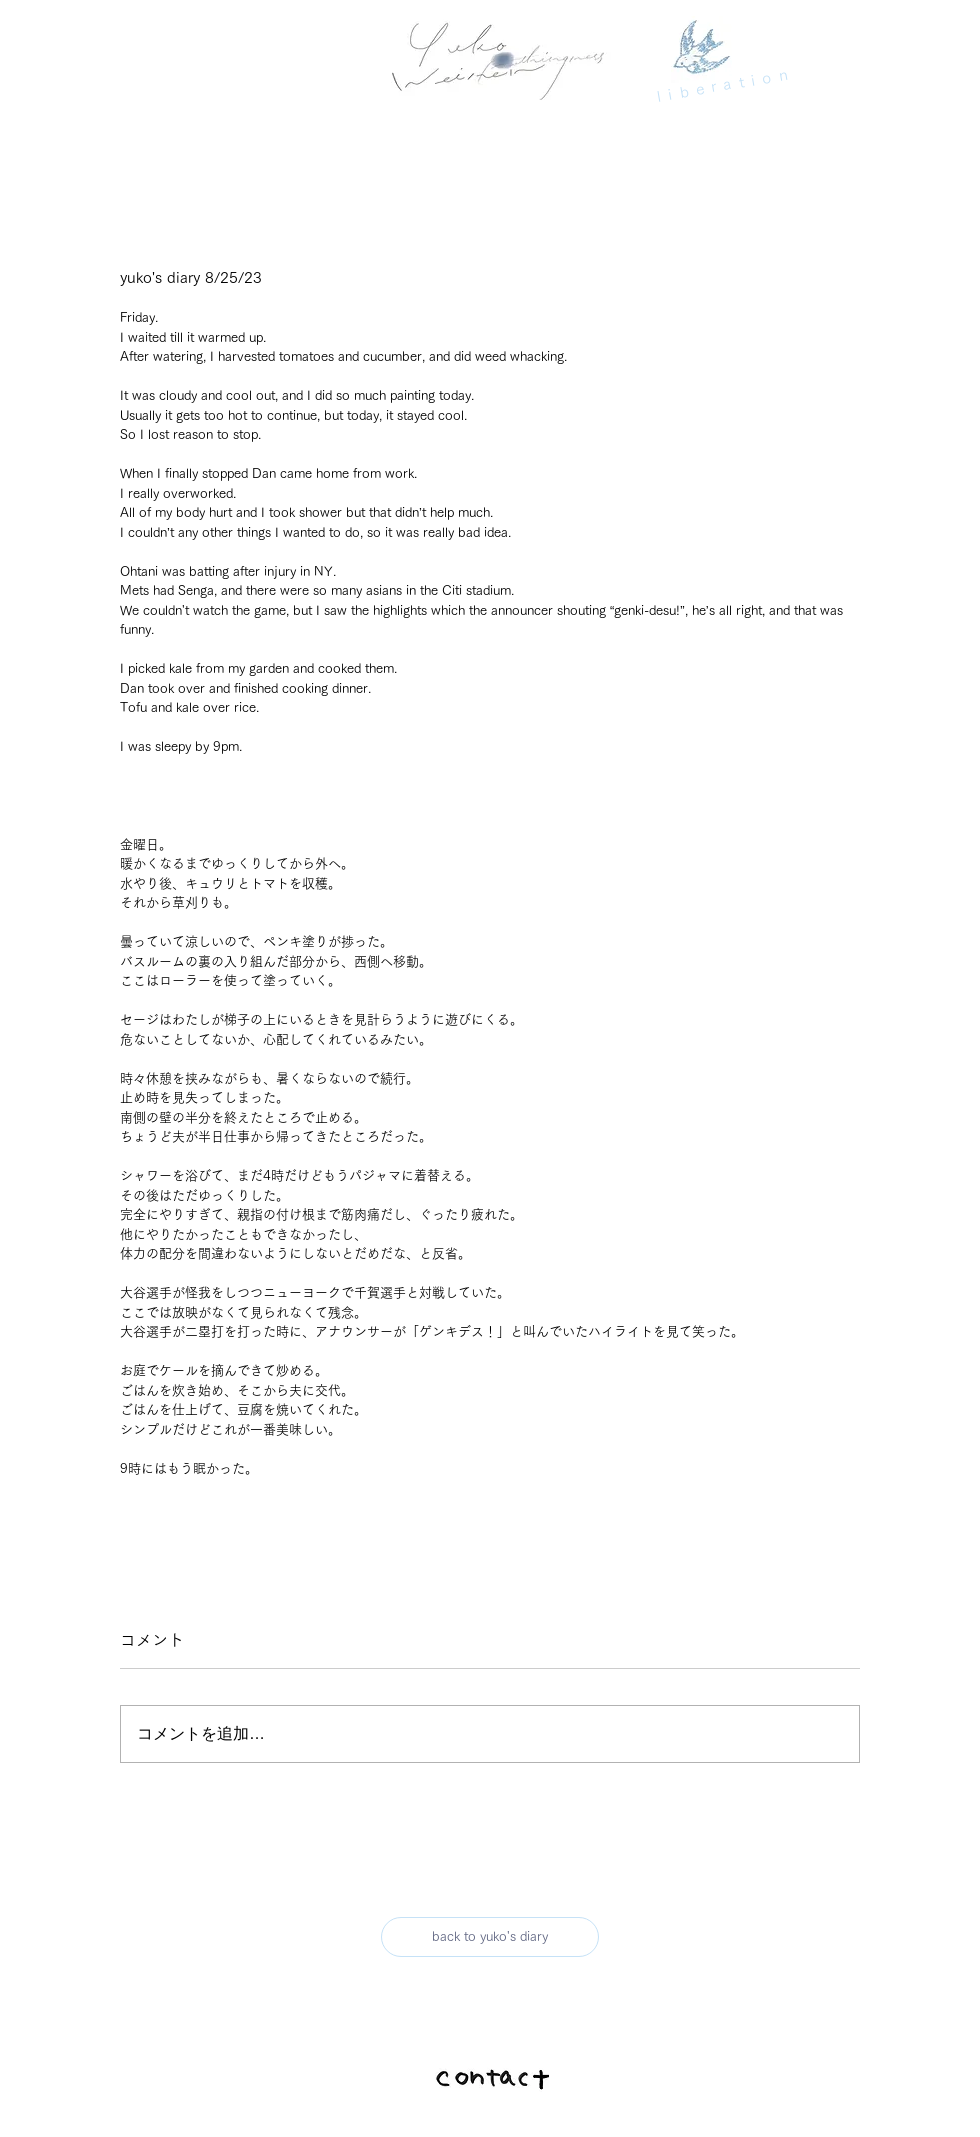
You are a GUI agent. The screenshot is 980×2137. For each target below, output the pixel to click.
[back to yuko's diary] (490, 1937)
